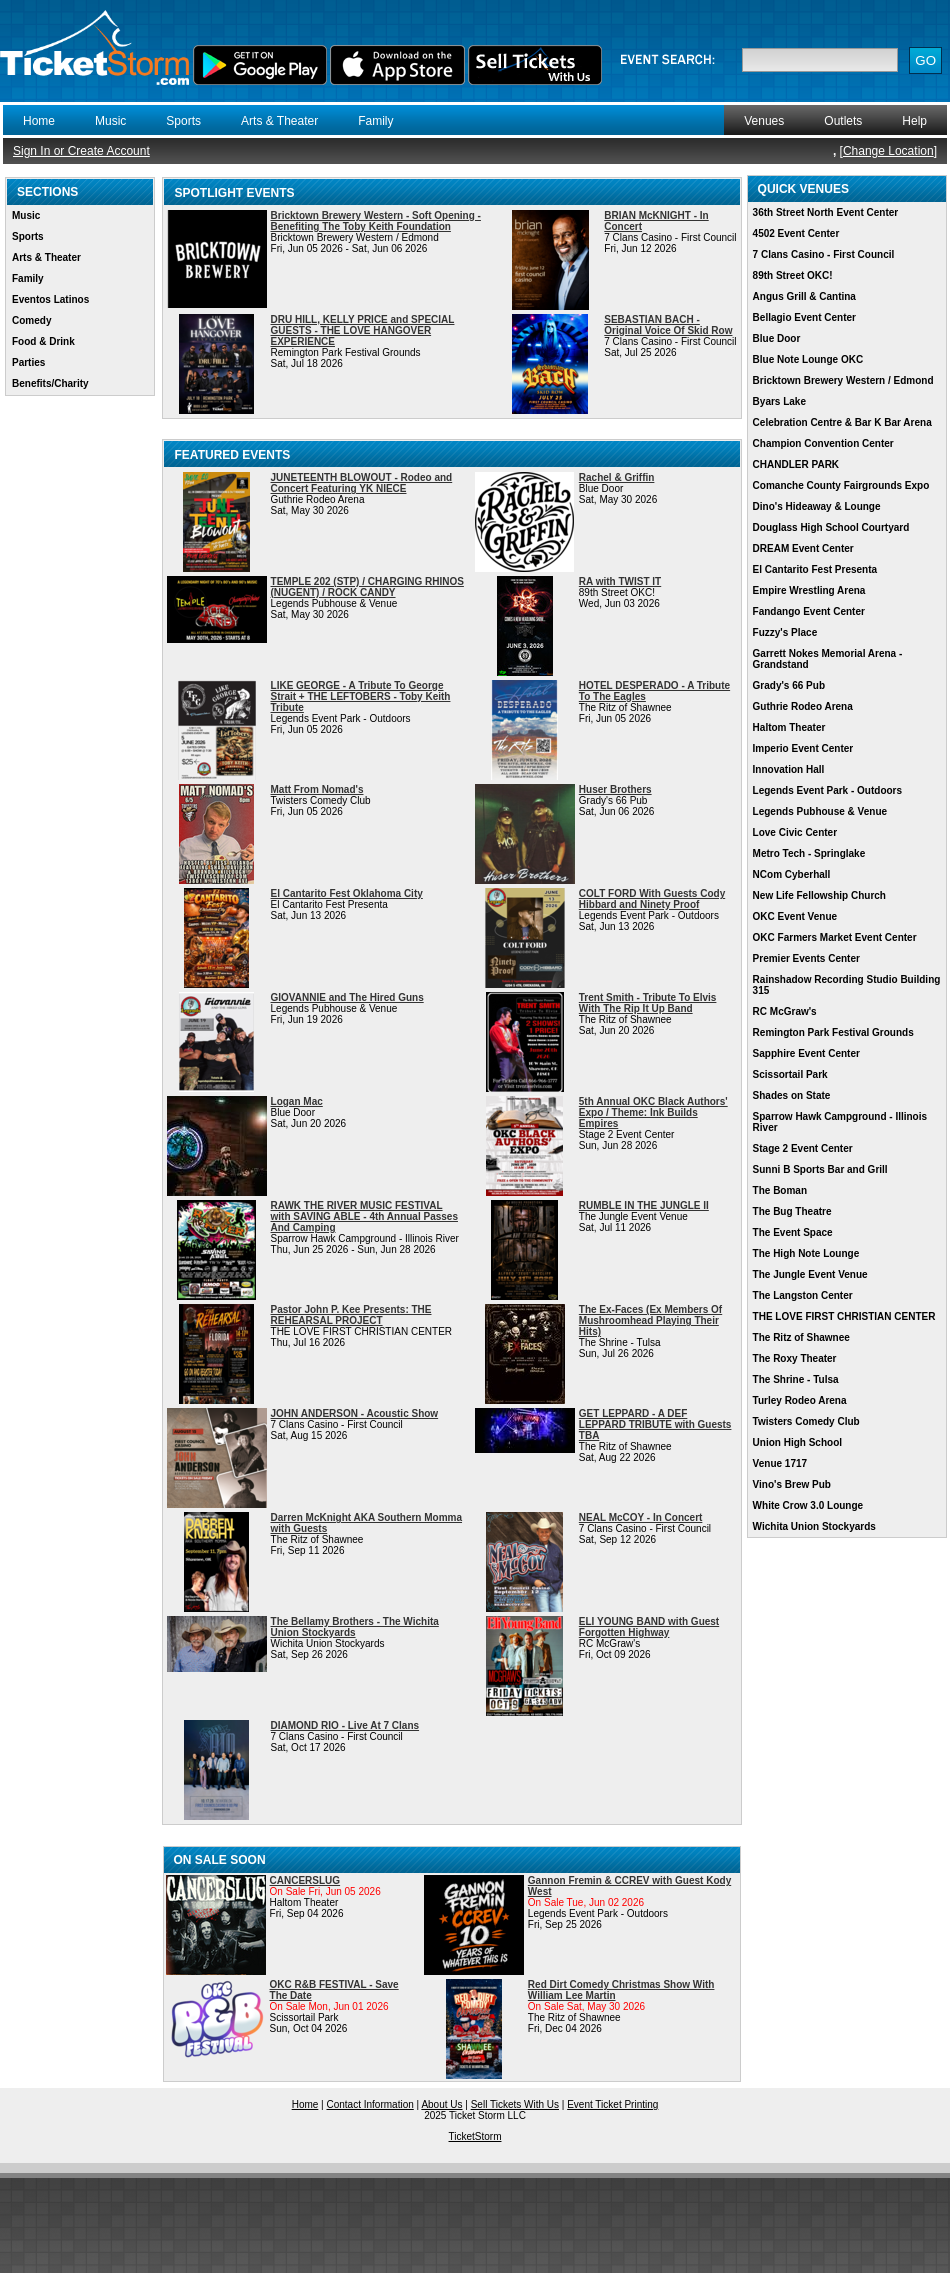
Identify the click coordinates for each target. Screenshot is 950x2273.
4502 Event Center (796, 233)
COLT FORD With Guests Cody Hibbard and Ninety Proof (652, 899)
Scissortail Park (790, 1074)
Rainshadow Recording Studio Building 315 (847, 985)
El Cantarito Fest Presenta (815, 569)
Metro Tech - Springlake (809, 853)
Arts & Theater (279, 121)
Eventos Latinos (50, 299)
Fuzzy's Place (785, 632)
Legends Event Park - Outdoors (827, 790)
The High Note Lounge (806, 1253)
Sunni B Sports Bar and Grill (820, 1169)
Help (914, 121)
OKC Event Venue (795, 916)
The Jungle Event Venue (810, 1274)
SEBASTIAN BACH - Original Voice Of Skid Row (668, 325)
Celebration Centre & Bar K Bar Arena (842, 422)
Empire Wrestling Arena (809, 590)
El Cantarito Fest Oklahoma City (347, 893)
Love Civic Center (795, 832)
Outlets (843, 121)
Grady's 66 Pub (789, 685)
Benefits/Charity (50, 383)
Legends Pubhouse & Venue (820, 811)
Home (39, 121)
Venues (764, 121)
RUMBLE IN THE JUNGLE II (644, 1205)
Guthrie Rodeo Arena (803, 706)
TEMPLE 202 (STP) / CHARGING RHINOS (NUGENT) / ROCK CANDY (367, 587)
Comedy (31, 320)
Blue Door (777, 338)
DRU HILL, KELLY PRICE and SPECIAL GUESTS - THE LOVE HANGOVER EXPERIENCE (363, 330)
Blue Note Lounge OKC (808, 359)
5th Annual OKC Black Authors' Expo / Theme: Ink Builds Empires (653, 1112)
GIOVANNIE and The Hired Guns (347, 997)
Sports (183, 121)
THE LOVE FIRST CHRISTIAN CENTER (844, 1316)
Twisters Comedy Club (806, 1421)
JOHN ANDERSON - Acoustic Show (355, 1413)
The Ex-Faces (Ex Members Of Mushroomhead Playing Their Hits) (650, 1320)
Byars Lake (779, 401)
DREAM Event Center (803, 548)
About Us (441, 2104)
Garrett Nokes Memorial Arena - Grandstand (828, 659)
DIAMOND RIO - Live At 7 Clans (345, 1725)
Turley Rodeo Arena (800, 1400)
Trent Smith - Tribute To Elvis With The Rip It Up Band (648, 1003)
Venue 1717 (780, 1463)
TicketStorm (475, 2136)
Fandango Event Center (809, 611)
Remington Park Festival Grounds (833, 1032)
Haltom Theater (789, 727)
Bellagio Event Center (804, 317)
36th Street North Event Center (826, 212)
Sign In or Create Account (81, 151)
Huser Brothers (615, 789)
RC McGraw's (785, 1011)
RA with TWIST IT (620, 581)
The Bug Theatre (792, 1211)
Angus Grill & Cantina (804, 296)
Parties (28, 362)
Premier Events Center (806, 958)
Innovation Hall (789, 769)
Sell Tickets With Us (515, 2104)
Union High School (797, 1442)
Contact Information (370, 2104)
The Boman (780, 1190)
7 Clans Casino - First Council (824, 254)
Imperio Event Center (803, 748)
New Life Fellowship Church (819, 895)
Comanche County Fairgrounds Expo (841, 485)
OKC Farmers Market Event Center (835, 937)
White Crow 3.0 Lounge (808, 1505)
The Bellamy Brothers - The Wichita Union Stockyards (355, 1627)
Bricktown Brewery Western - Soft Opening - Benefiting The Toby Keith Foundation (376, 221)
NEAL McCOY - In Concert (641, 1517)
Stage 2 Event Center (803, 1148)
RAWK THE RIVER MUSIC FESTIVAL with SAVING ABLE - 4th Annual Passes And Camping (364, 1216)
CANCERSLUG (305, 1880)
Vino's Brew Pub (792, 1484)
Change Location (888, 151)
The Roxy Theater (795, 1358)
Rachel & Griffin (617, 477)
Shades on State (792, 1095)
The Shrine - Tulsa (796, 1379)
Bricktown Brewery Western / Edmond (843, 380)
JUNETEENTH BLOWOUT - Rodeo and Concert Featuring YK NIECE (362, 483)
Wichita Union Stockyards (814, 1526)
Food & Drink (43, 341)
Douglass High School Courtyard (831, 527)
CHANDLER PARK (796, 464)
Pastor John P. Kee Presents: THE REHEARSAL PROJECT (351, 1315)
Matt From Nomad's (317, 789)
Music (110, 121)
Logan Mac (297, 1101)
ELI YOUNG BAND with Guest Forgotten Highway (649, 1627)
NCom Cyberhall (792, 874)
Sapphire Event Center (806, 1053)
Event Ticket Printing (612, 2104)
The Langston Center (803, 1295)
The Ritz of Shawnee (801, 1337)
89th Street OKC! (793, 275)
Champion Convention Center (823, 443)
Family (375, 121)
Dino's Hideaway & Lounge (817, 506)
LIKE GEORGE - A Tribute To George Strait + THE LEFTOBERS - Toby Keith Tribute (361, 696)
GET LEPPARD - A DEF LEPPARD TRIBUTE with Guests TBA (655, 1424)
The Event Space (793, 1232)
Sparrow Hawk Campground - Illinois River (840, 1122)
